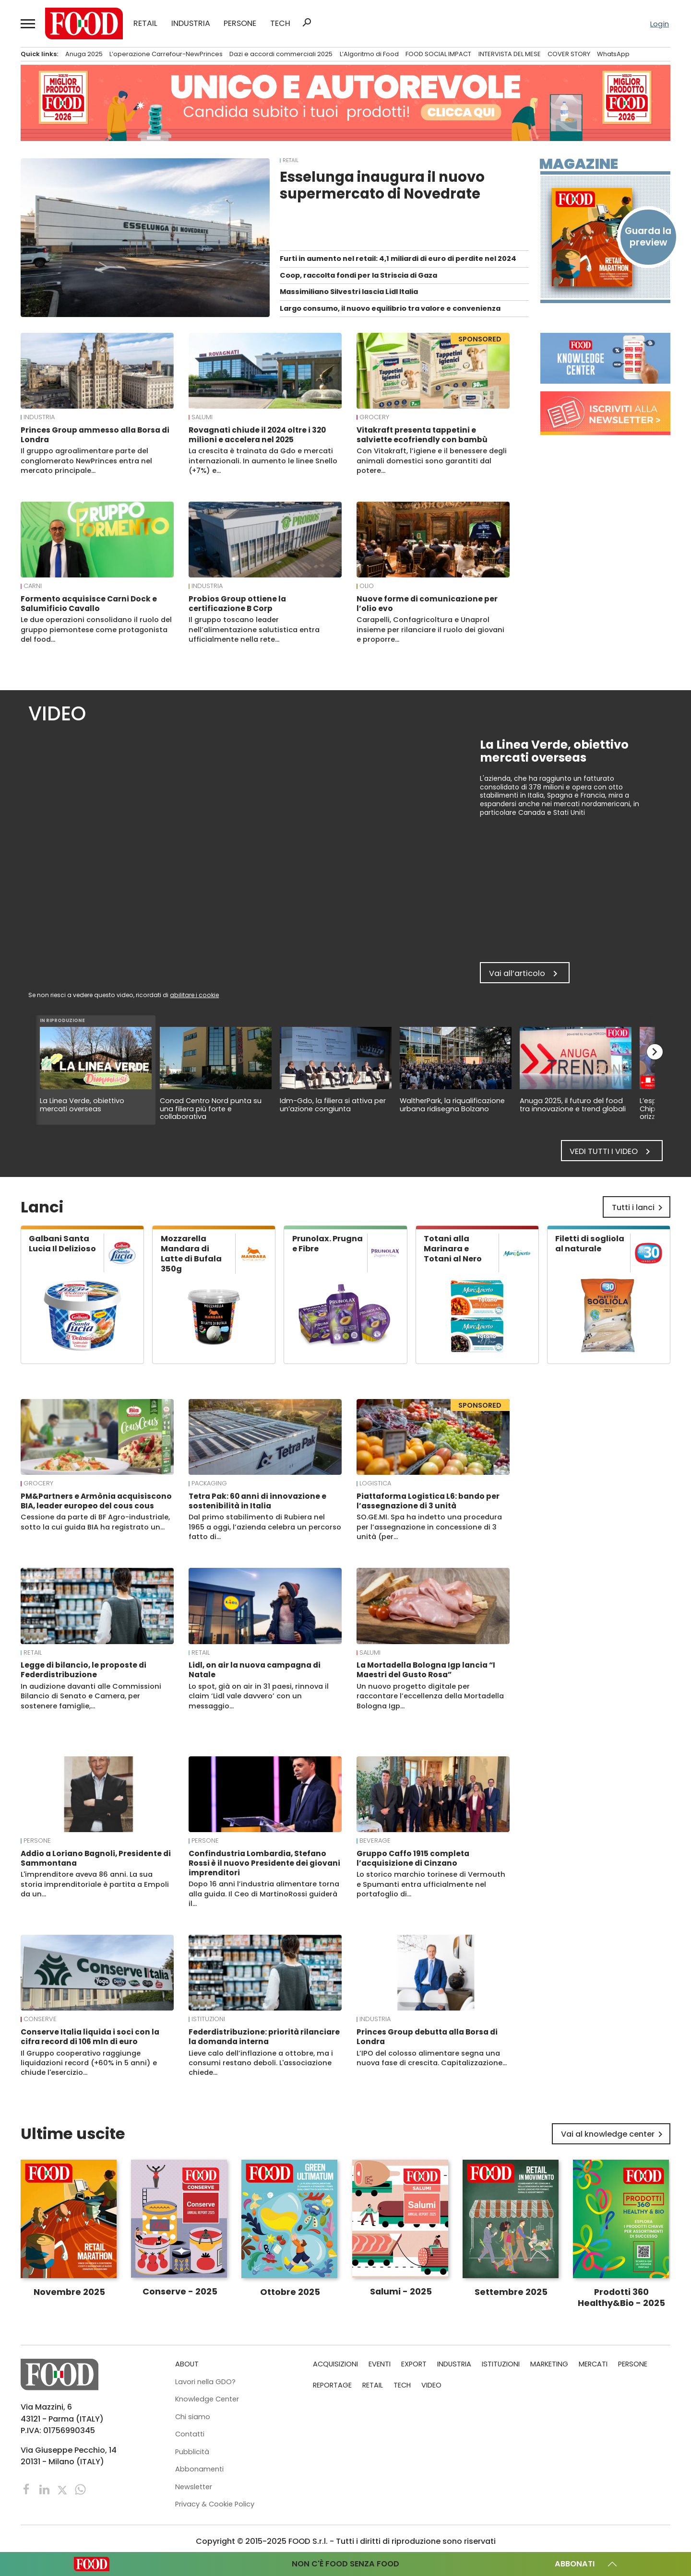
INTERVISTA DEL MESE (509, 54)
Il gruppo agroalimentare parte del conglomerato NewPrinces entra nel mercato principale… (86, 460)
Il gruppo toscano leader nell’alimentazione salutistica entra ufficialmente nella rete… (254, 629)
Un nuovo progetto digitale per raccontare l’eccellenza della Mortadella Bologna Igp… (430, 1696)
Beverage (375, 1840)
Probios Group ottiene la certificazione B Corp (237, 603)
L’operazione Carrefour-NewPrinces (166, 54)
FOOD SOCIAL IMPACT (438, 54)
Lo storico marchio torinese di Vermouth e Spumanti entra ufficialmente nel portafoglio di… (431, 1884)
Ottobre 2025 (290, 2292)
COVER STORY (569, 54)
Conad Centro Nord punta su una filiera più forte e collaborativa (211, 1108)
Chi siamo (192, 2417)
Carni (33, 586)
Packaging (209, 1483)
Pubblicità (192, 2452)
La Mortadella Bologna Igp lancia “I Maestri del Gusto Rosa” (426, 1670)
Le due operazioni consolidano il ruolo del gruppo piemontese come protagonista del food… (96, 629)
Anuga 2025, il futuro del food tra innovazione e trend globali (573, 1104)
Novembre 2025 (69, 2292)
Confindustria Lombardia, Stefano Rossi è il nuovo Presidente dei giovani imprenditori (264, 1863)
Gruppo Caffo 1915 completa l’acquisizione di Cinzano (413, 1858)
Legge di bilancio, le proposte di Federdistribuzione (83, 1670)
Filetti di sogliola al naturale (589, 1243)
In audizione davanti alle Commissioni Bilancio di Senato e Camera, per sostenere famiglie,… (91, 1696)
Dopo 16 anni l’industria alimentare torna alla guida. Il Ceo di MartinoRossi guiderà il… (264, 1893)
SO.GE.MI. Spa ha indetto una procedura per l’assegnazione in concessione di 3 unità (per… (429, 1526)
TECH (280, 23)
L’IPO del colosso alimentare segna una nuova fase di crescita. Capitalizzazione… (432, 2058)
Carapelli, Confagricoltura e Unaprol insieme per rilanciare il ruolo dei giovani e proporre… (430, 629)
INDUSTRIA (190, 23)
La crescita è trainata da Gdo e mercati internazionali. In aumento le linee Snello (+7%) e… (263, 460)
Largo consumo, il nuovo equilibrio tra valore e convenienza (390, 308)
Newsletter (193, 2487)
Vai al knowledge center (613, 2134)
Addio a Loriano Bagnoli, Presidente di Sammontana (96, 1858)
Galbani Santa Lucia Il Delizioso (62, 1243)
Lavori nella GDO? (205, 2382)
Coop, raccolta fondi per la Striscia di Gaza (358, 275)
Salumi (202, 417)
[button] (28, 24)
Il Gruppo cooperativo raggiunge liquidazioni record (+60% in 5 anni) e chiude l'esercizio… (89, 2063)
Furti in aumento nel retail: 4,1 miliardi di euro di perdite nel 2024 (398, 258)
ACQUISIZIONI (335, 2364)
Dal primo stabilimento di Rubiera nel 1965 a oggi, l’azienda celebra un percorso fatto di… (265, 1526)
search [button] (306, 22)
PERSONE (240, 23)
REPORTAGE (332, 2385)
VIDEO (431, 2385)
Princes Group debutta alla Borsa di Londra (427, 2037)
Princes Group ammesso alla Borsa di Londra (95, 435)
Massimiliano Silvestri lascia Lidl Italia (349, 291)
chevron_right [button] (654, 1051)
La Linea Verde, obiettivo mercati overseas (82, 1104)
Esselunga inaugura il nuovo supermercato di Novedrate (382, 185)
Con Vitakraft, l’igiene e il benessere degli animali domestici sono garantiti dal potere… (432, 460)
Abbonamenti (199, 2469)
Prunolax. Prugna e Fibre (327, 1243)
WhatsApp (613, 54)
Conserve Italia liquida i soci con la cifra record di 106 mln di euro (90, 2037)
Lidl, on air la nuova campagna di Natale (255, 1670)
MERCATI (593, 2364)
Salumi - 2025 (401, 2291)
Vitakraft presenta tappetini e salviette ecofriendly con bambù (422, 435)
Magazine (578, 164)
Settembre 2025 (511, 2292)
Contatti (189, 2434)
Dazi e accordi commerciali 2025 (281, 54)
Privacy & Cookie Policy (214, 2504)
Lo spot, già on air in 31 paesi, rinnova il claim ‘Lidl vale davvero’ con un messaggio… (259, 1696)
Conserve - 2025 (180, 2291)
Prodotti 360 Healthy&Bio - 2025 (621, 2297)
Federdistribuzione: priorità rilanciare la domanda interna (264, 2037)
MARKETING (549, 2364)
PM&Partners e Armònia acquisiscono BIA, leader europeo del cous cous (96, 1501)
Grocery (374, 417)
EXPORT (414, 2364)
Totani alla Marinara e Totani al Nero (453, 1248)
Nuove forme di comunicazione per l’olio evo (427, 603)
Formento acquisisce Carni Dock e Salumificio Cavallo (89, 603)
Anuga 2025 (84, 54)
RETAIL (145, 23)
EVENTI (380, 2364)
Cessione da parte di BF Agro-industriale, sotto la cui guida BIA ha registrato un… (95, 1521)
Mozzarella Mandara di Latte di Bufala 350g (191, 1253)
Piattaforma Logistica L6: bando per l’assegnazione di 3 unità (428, 1501)
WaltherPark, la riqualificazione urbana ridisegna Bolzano (452, 1104)
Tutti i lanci (639, 1207)
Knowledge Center (207, 2399)
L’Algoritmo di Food (369, 54)
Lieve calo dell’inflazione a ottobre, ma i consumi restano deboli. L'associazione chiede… (261, 2063)
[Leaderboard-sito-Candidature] (345, 103)
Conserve (40, 2019)
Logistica (375, 1483)
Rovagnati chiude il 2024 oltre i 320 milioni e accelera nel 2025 (257, 435)
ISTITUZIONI (208, 2019)
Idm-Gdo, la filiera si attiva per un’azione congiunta (333, 1104)
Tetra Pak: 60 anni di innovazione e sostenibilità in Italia (257, 1501)
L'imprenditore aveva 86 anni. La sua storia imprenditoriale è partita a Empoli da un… (95, 1884)
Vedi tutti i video (612, 1151)
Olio (366, 586)
